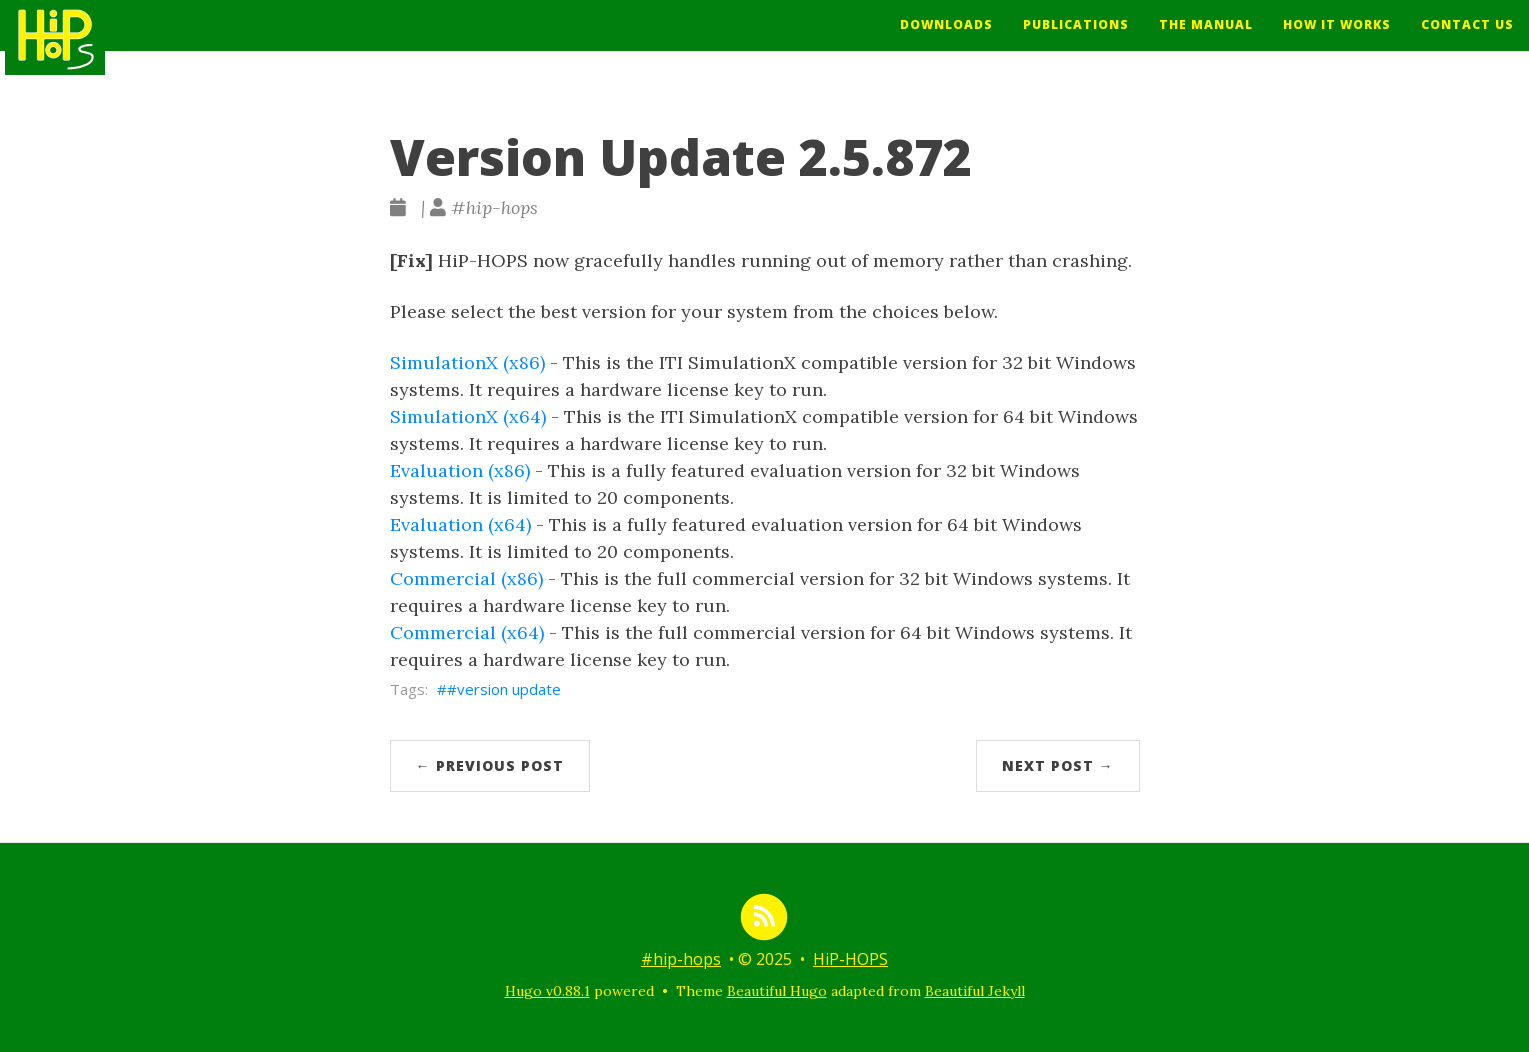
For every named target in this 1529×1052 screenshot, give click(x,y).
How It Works (1337, 39)
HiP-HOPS (850, 959)
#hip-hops (681, 959)
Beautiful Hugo (777, 991)
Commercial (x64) (467, 632)
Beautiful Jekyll (975, 991)
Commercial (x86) (466, 578)
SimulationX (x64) (468, 416)
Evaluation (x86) (460, 470)
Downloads (946, 39)
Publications (1076, 39)
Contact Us (1467, 39)
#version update (504, 689)
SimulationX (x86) (467, 362)
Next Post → (1058, 765)
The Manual (1206, 39)
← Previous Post (490, 765)
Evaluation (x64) (460, 524)
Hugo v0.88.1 (547, 991)
